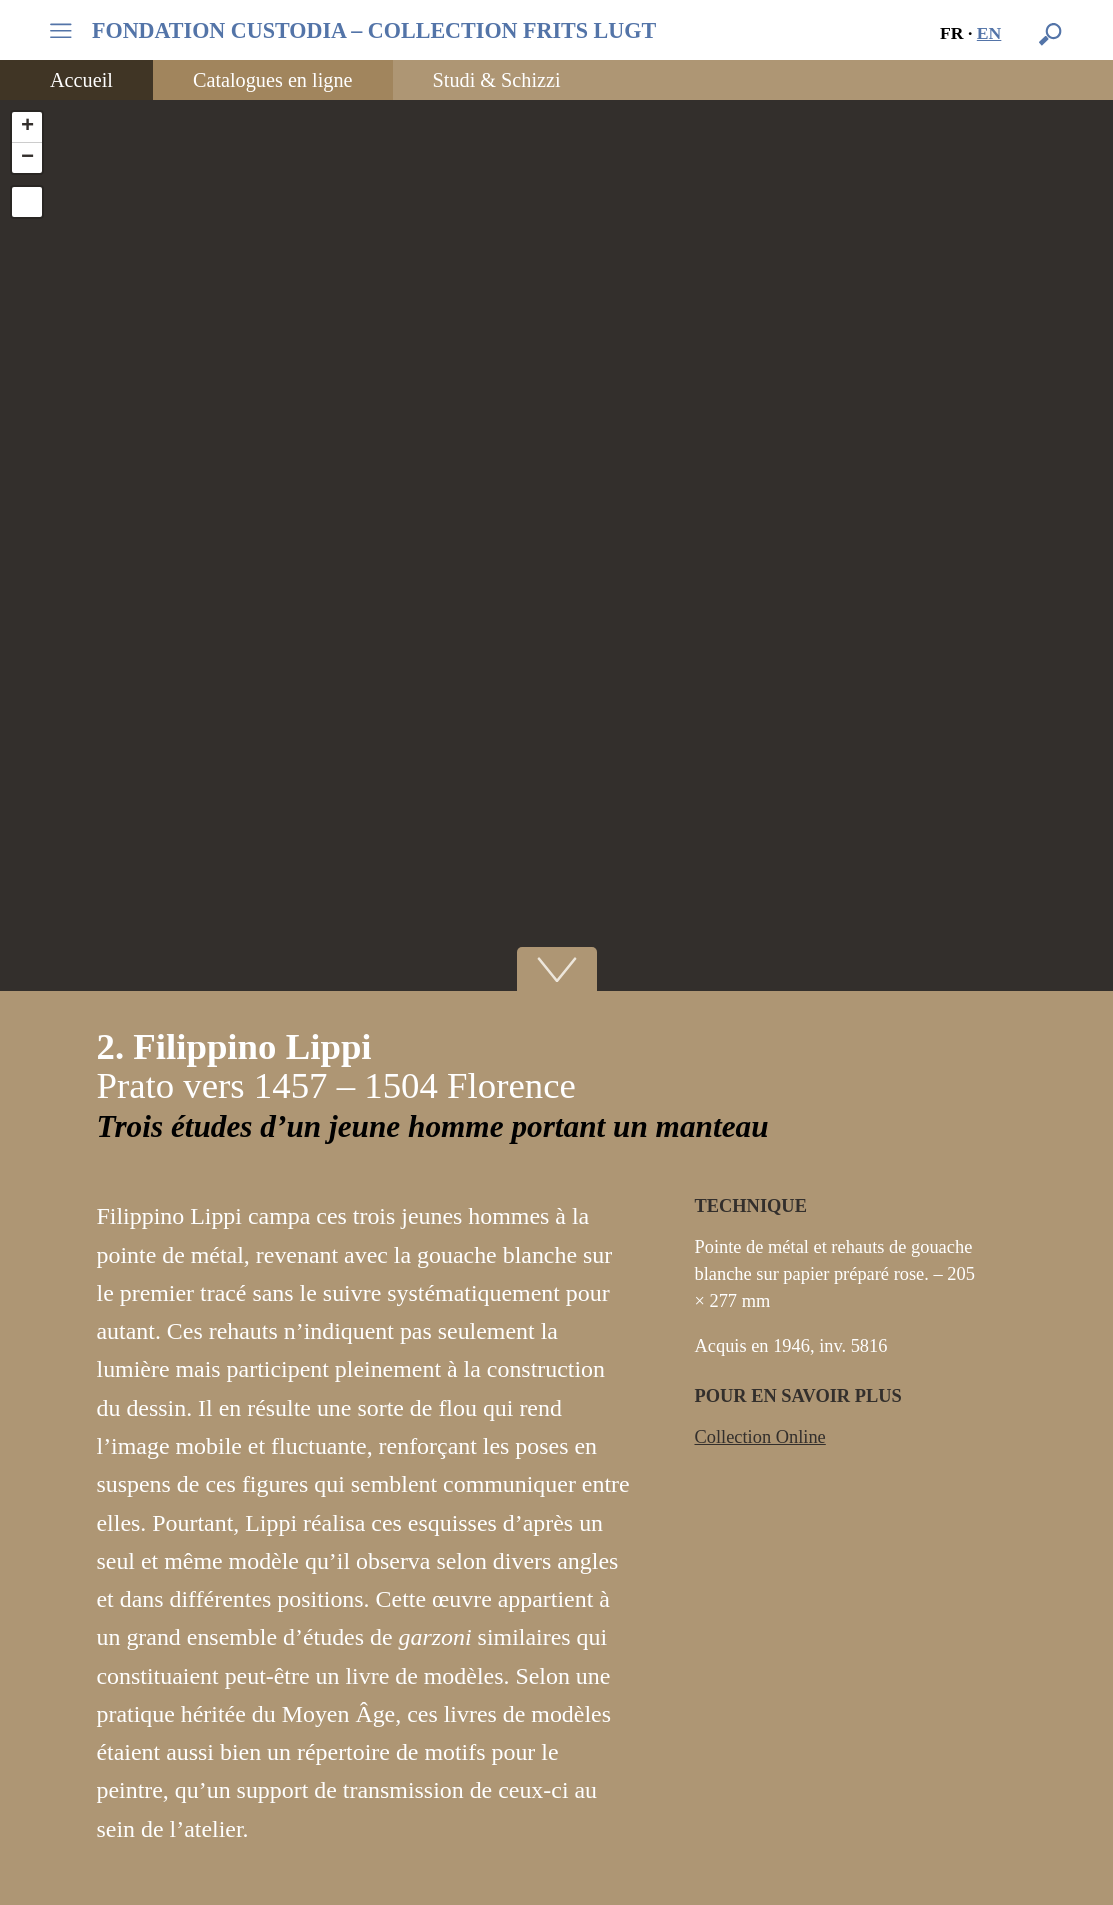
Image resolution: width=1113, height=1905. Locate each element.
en (989, 33)
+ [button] (27, 127)
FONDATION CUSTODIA (374, 31)
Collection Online (760, 1437)
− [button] (27, 158)
